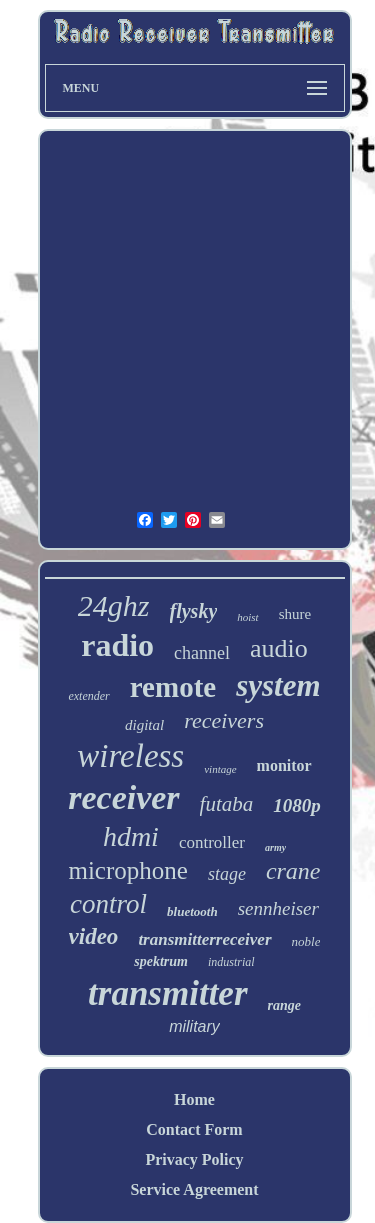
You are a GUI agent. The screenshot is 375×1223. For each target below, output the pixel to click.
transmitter (167, 993)
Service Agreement (194, 1189)
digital (144, 725)
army (275, 847)
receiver (123, 797)
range (284, 1005)
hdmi (131, 836)
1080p (297, 805)
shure (295, 614)
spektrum (161, 961)
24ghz (114, 605)
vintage (220, 769)
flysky (194, 611)
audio (279, 648)
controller (212, 842)
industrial (231, 962)
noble (306, 941)
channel (202, 653)
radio (117, 645)
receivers (224, 720)
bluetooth (192, 911)
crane (293, 871)
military (194, 1026)
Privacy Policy (194, 1159)
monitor (284, 765)
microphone (127, 870)
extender (88, 696)
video (94, 936)
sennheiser (278, 908)
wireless (130, 756)
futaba (227, 804)
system (278, 685)
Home (194, 1099)
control (108, 904)
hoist (247, 617)
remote (173, 687)
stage (227, 874)
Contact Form (194, 1129)
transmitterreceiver (204, 939)
